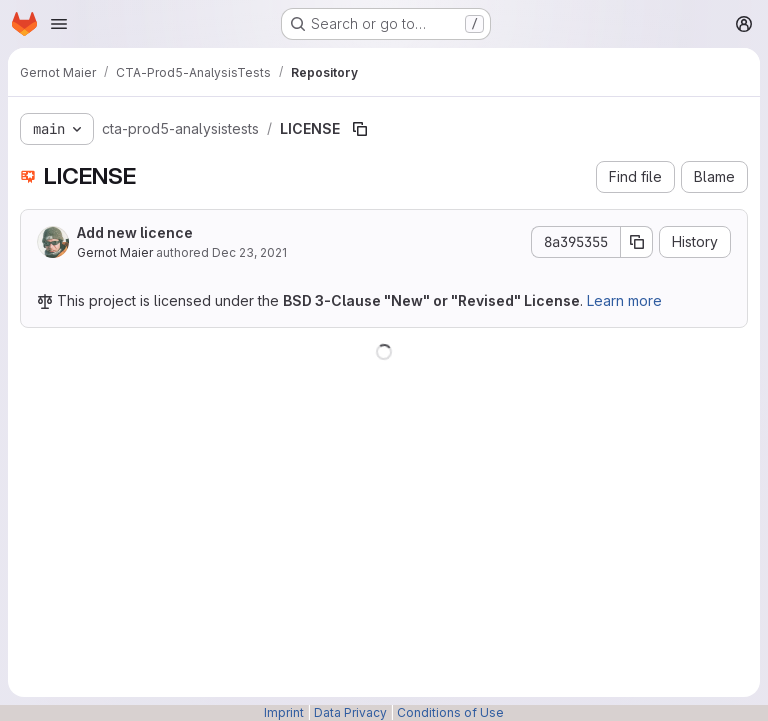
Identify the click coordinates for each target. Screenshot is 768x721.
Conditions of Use (450, 712)
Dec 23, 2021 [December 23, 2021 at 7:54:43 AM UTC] (249, 252)
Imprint (284, 712)
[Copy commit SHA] (637, 242)
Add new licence (135, 232)
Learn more (624, 300)
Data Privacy (350, 712)
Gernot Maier (115, 252)
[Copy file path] (360, 129)
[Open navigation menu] (59, 24)
